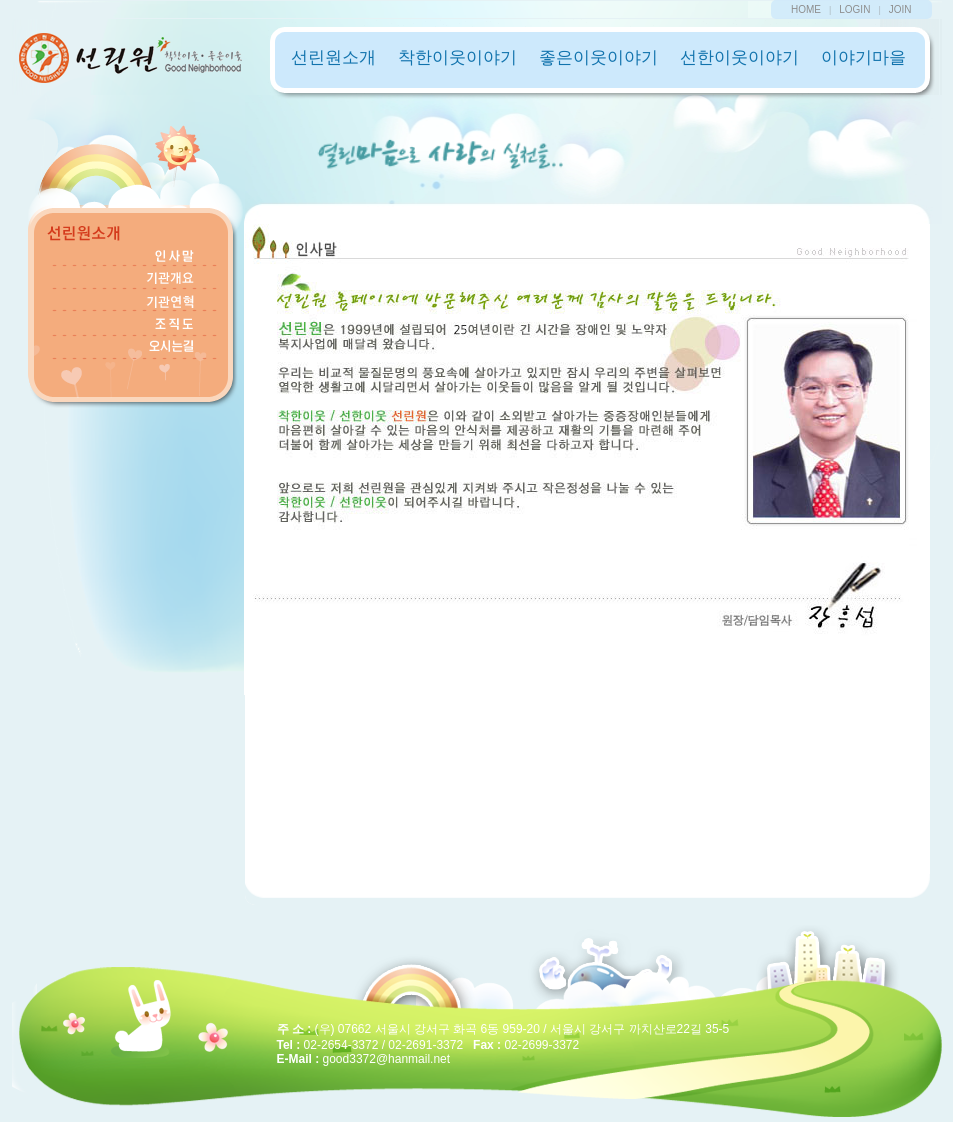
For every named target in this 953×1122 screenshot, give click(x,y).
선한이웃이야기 (739, 57)
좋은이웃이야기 (598, 57)
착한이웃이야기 (457, 57)
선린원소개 (333, 57)
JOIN (900, 9)
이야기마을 (863, 57)
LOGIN (854, 9)
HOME (806, 9)
